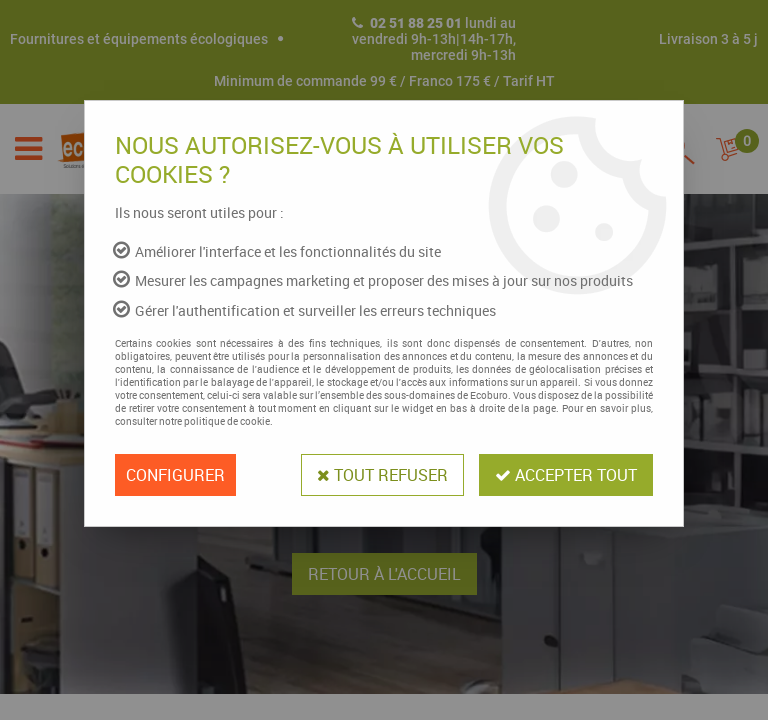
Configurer (175, 475)
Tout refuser (382, 475)
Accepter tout (566, 475)
